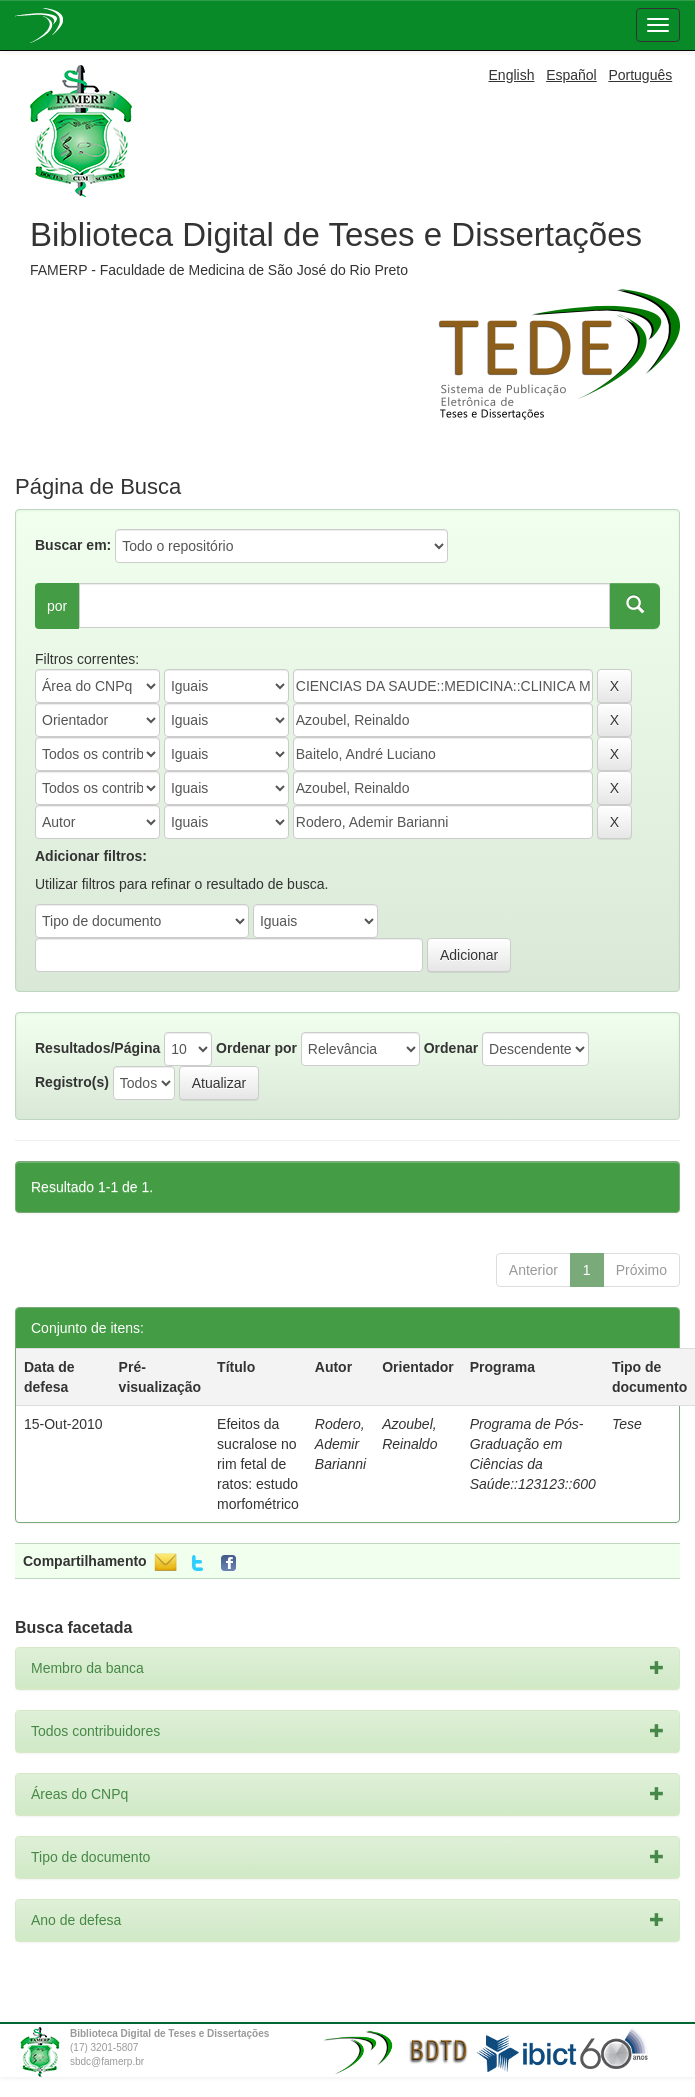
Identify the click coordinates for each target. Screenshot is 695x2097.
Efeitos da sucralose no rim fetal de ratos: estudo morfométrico (258, 1464)
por (57, 606)
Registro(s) (72, 1082)
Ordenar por (256, 1048)
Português (640, 75)
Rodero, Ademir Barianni (340, 1444)
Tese (627, 1424)
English (512, 75)
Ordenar (451, 1048)
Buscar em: (73, 545)
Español (571, 75)
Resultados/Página (97, 1048)
